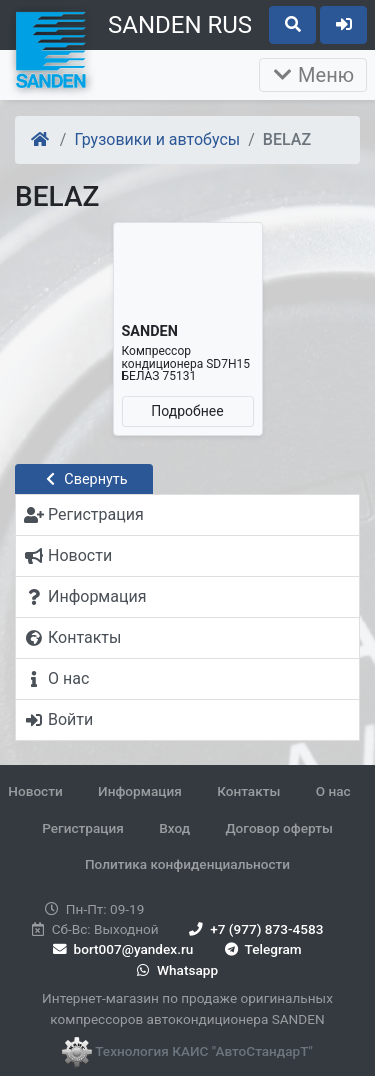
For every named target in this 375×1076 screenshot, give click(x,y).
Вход (174, 828)
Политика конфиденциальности (187, 864)
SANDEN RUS (180, 25)
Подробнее (187, 411)
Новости (35, 791)
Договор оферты (278, 828)
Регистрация (83, 828)
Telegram (261, 949)
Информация (140, 791)
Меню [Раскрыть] (313, 75)
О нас (333, 791)
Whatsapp (175, 970)
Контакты (248, 791)
